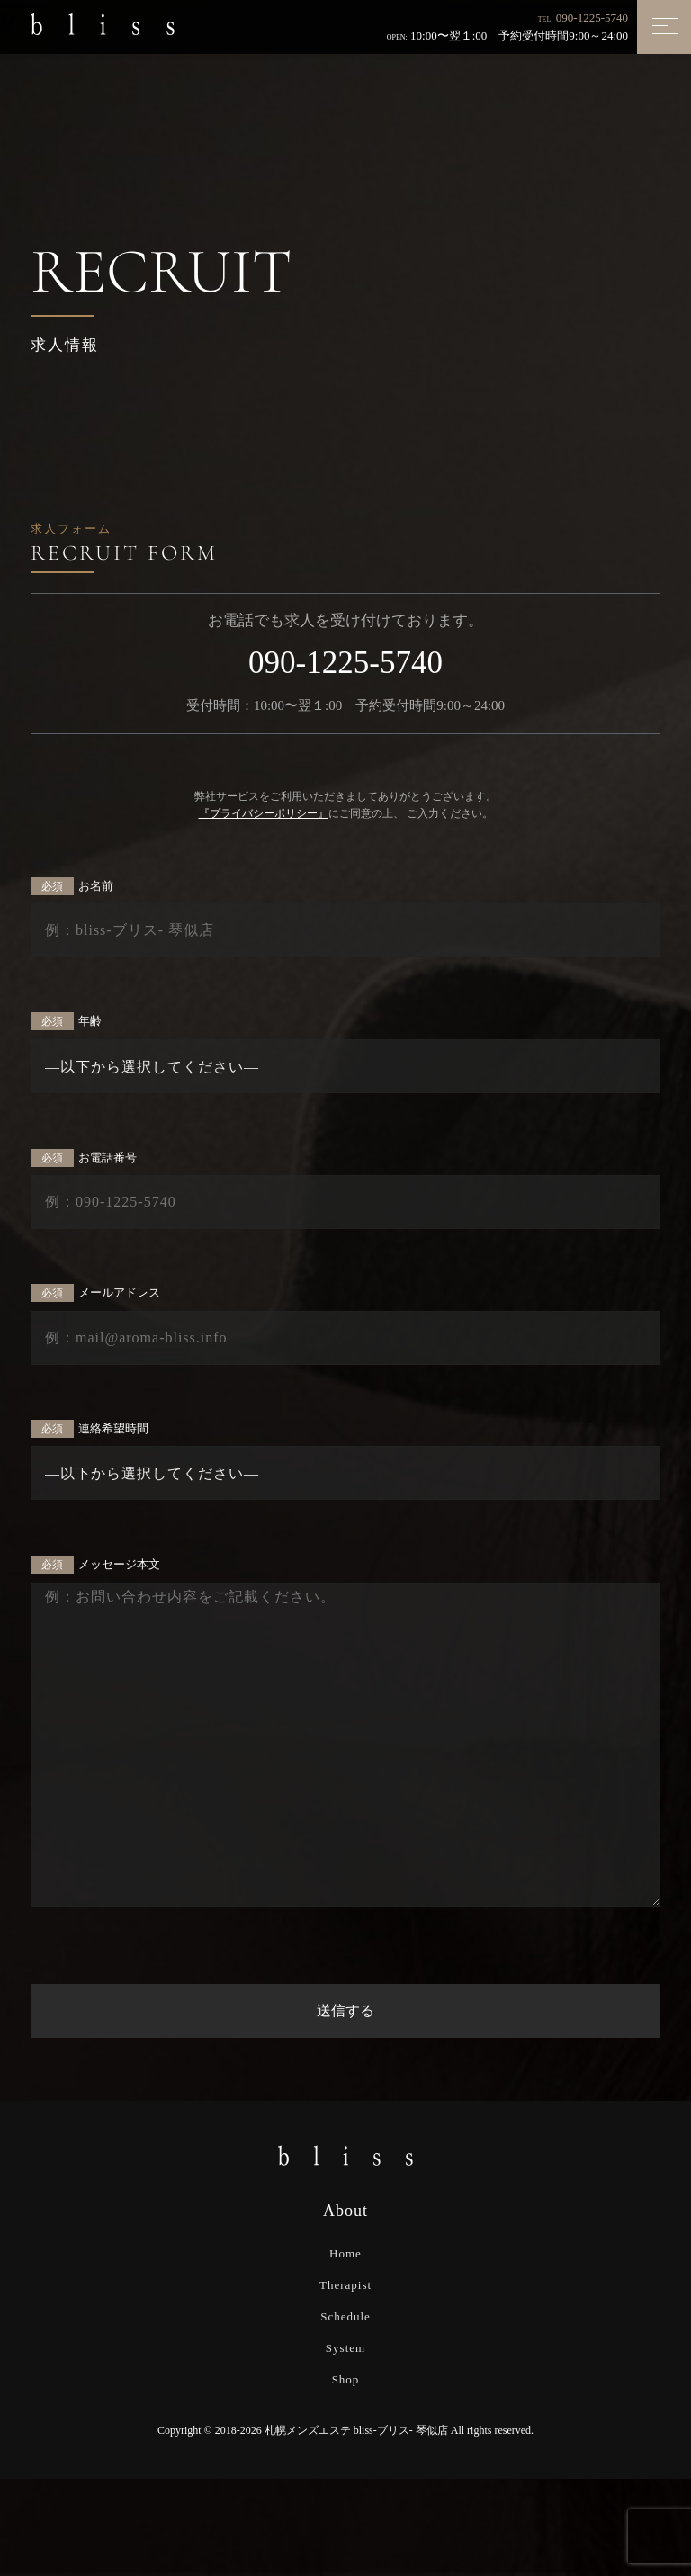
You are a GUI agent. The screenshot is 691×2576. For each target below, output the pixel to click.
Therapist (345, 2285)
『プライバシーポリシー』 (263, 813)
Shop (346, 2379)
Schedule (345, 2316)
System (345, 2348)
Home (345, 2253)
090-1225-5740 (345, 662)
